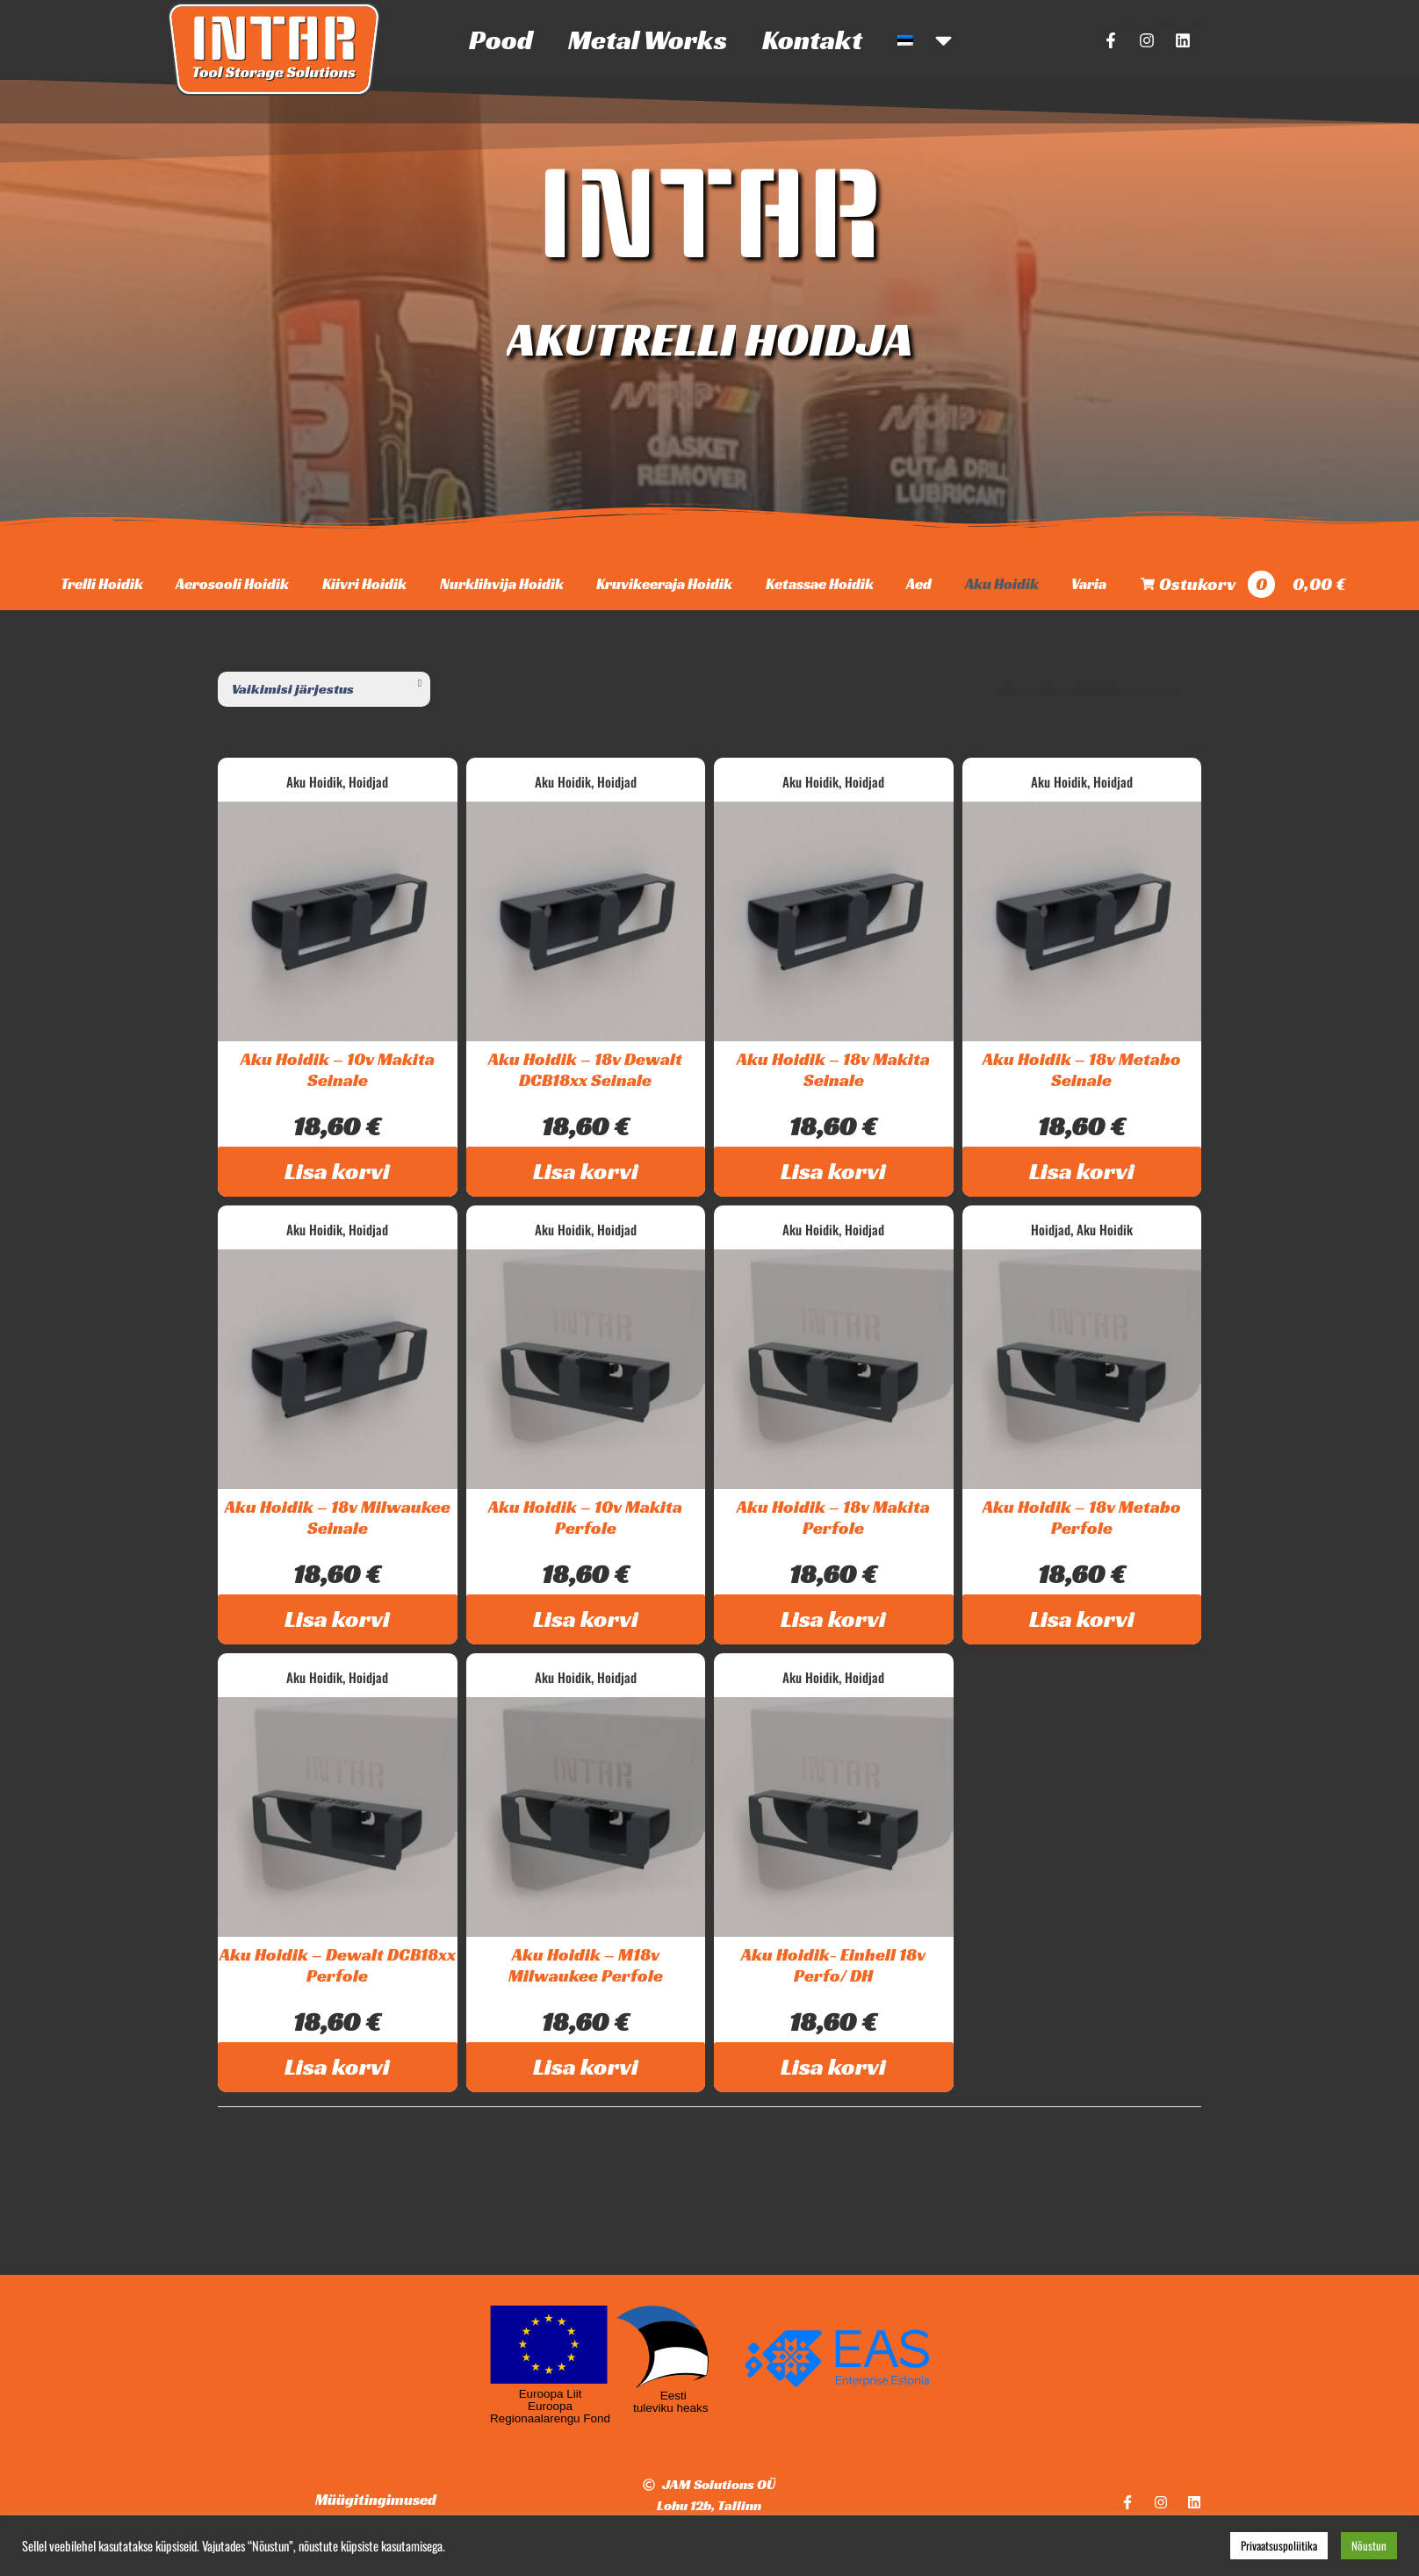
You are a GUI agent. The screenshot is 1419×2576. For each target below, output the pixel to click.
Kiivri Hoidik (364, 584)
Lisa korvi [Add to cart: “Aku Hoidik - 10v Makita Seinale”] (337, 1171)
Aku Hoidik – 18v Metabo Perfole (1082, 1517)
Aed (919, 584)
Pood (501, 40)
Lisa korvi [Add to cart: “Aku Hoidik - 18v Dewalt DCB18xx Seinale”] (585, 1171)
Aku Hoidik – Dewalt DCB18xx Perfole (338, 1965)
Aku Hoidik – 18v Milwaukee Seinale (337, 1517)
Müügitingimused (375, 2499)
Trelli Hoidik (102, 584)
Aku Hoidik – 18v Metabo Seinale (1082, 1069)
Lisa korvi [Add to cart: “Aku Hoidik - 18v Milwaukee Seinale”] (337, 1619)
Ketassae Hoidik (820, 584)
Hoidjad (368, 781)
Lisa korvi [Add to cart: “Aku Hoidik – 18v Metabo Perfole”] (1081, 1619)
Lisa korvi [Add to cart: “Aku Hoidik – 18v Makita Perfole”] (833, 1619)
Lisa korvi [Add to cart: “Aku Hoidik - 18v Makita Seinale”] (833, 1171)
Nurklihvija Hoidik (502, 584)
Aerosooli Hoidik (232, 584)
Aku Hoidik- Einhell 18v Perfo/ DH (833, 1965)
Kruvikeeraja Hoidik (664, 584)
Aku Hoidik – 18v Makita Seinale (833, 1069)
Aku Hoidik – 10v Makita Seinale (338, 1069)
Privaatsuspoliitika (1279, 2545)
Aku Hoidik (1002, 584)
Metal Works (647, 40)
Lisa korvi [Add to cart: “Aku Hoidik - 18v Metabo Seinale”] (1081, 1171)
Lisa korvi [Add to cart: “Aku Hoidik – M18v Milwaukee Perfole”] (585, 2067)
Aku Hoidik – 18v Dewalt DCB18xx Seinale (585, 1069)
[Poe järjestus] (324, 689)
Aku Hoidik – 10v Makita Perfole (585, 1517)
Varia (1088, 584)
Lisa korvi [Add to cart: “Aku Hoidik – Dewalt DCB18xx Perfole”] (337, 2067)
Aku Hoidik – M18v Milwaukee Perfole (585, 1965)
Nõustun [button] (1369, 2545)
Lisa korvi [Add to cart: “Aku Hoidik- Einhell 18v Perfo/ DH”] (833, 2067)
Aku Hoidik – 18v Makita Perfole (833, 1517)
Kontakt (812, 40)
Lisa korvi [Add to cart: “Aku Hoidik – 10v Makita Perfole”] (585, 1619)
